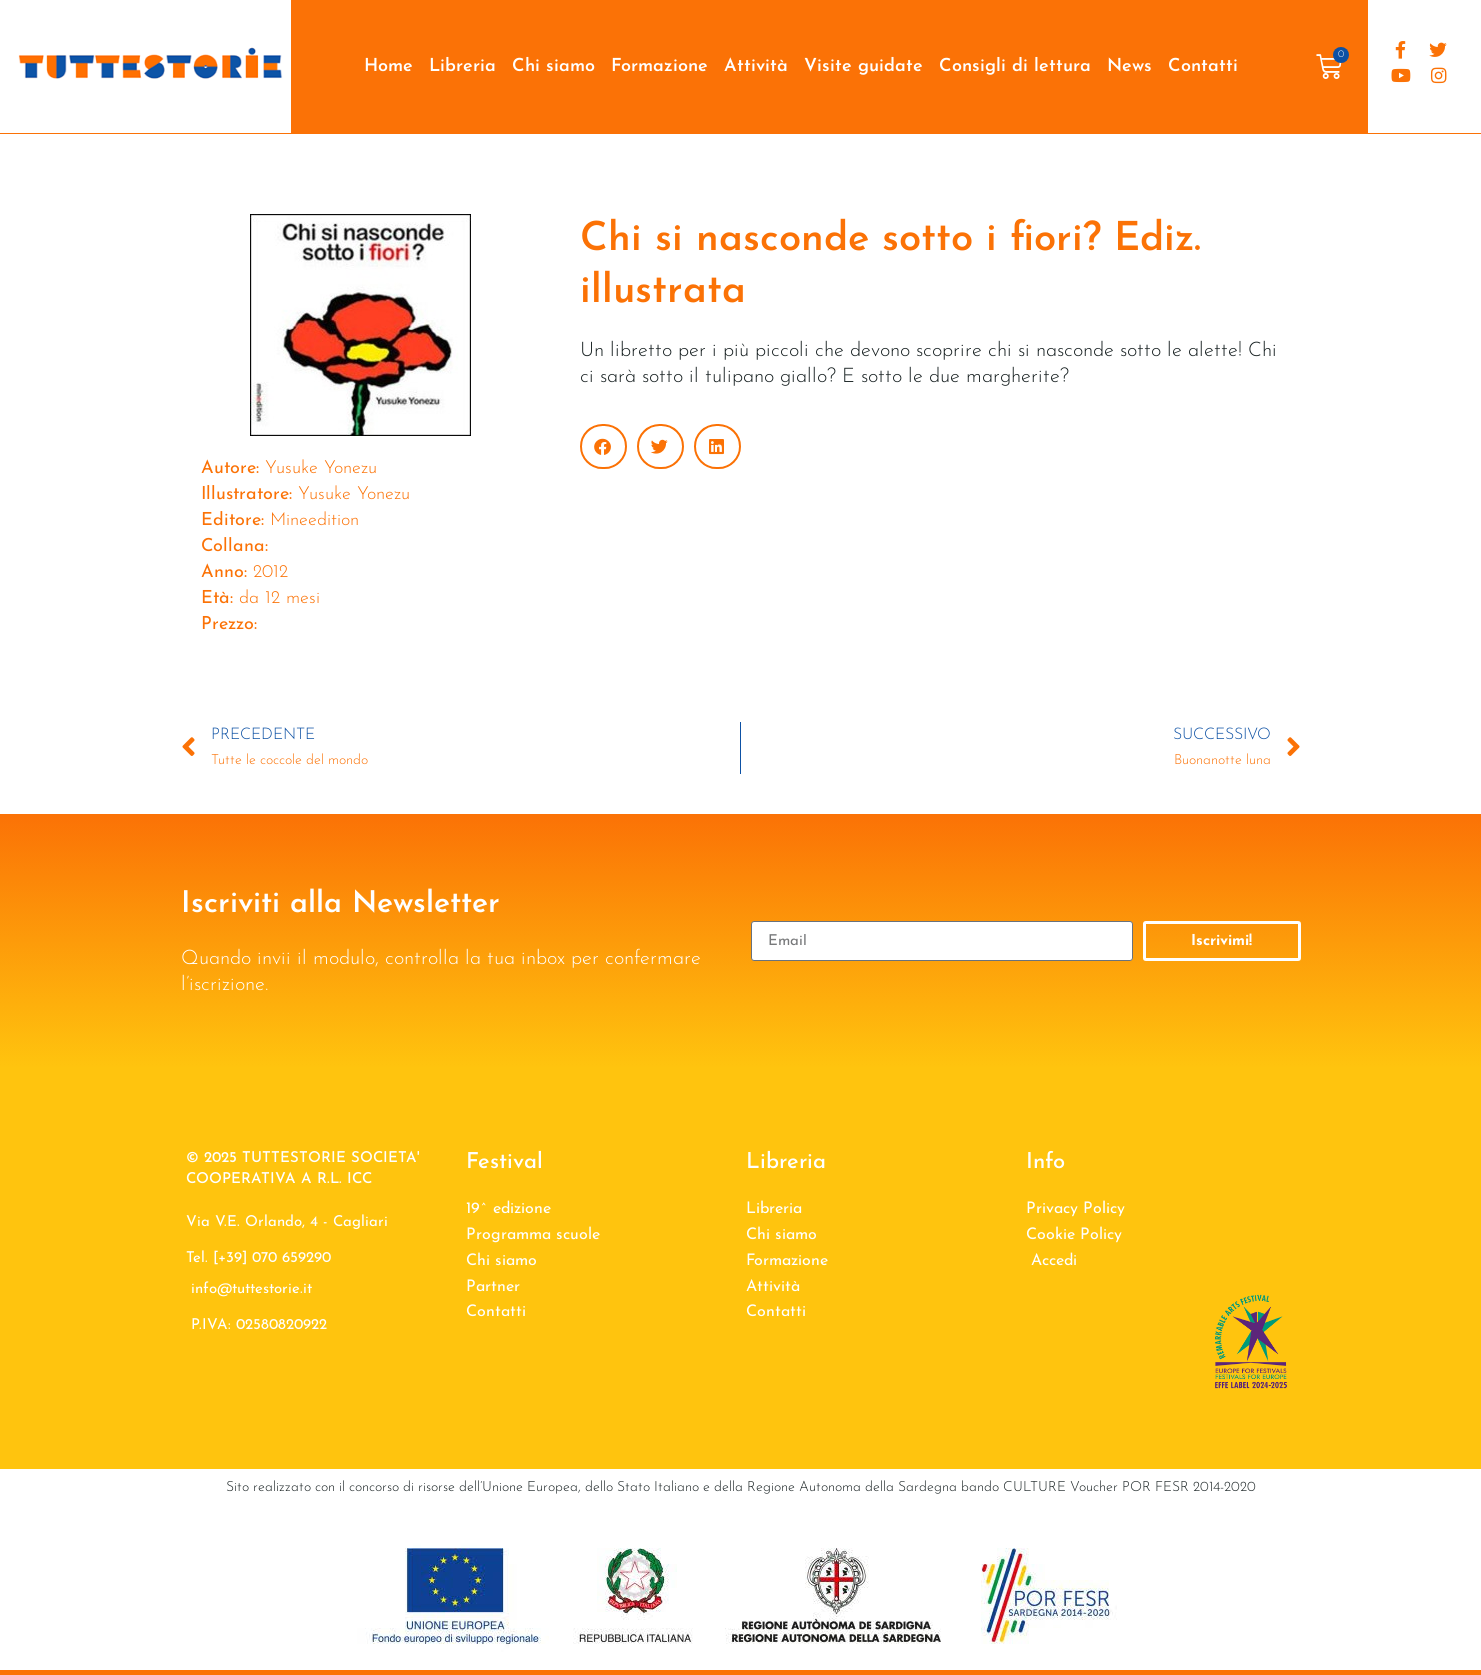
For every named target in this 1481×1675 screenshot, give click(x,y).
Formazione (659, 66)
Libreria (462, 66)
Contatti (1203, 66)
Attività (756, 66)
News (1129, 66)
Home (388, 66)
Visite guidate (863, 66)
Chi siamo (553, 66)
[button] (603, 446)
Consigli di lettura (1015, 66)
